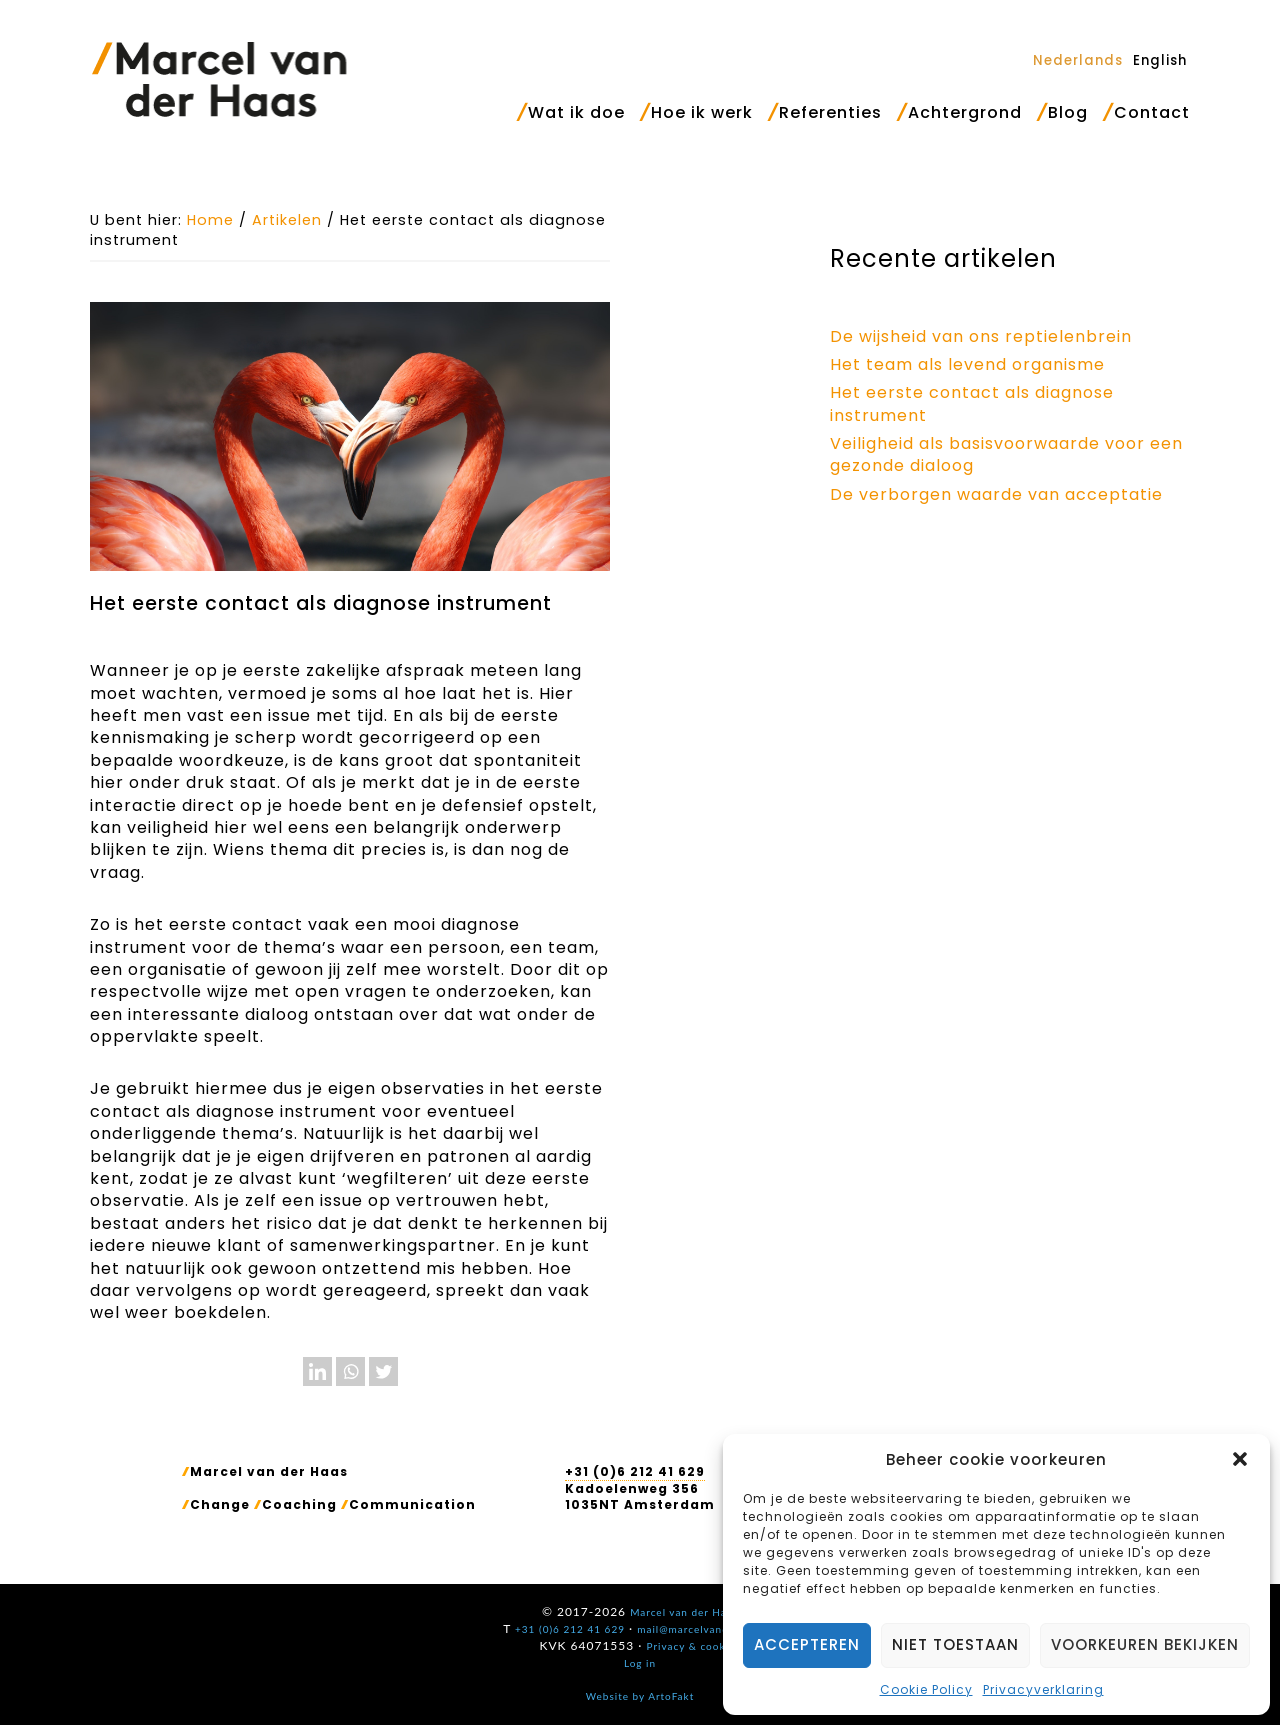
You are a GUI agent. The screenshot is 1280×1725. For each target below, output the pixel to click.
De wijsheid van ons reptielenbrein (981, 336)
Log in (640, 1663)
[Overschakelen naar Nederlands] (1078, 60)
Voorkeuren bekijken (1145, 1644)
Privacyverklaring (1043, 1689)
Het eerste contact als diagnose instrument (972, 403)
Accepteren (807, 1644)
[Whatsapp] (350, 1371)
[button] (1240, 1459)
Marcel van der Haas (219, 78)
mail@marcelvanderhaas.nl (707, 1629)
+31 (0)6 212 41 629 (635, 1471)
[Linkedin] (317, 1371)
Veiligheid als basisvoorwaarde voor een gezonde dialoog (1006, 454)
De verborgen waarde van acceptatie (996, 494)
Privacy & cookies (694, 1646)
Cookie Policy (926, 1689)
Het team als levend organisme (967, 364)
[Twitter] (383, 1371)
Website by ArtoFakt (640, 1696)
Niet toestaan (955, 1644)
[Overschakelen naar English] (1160, 60)
